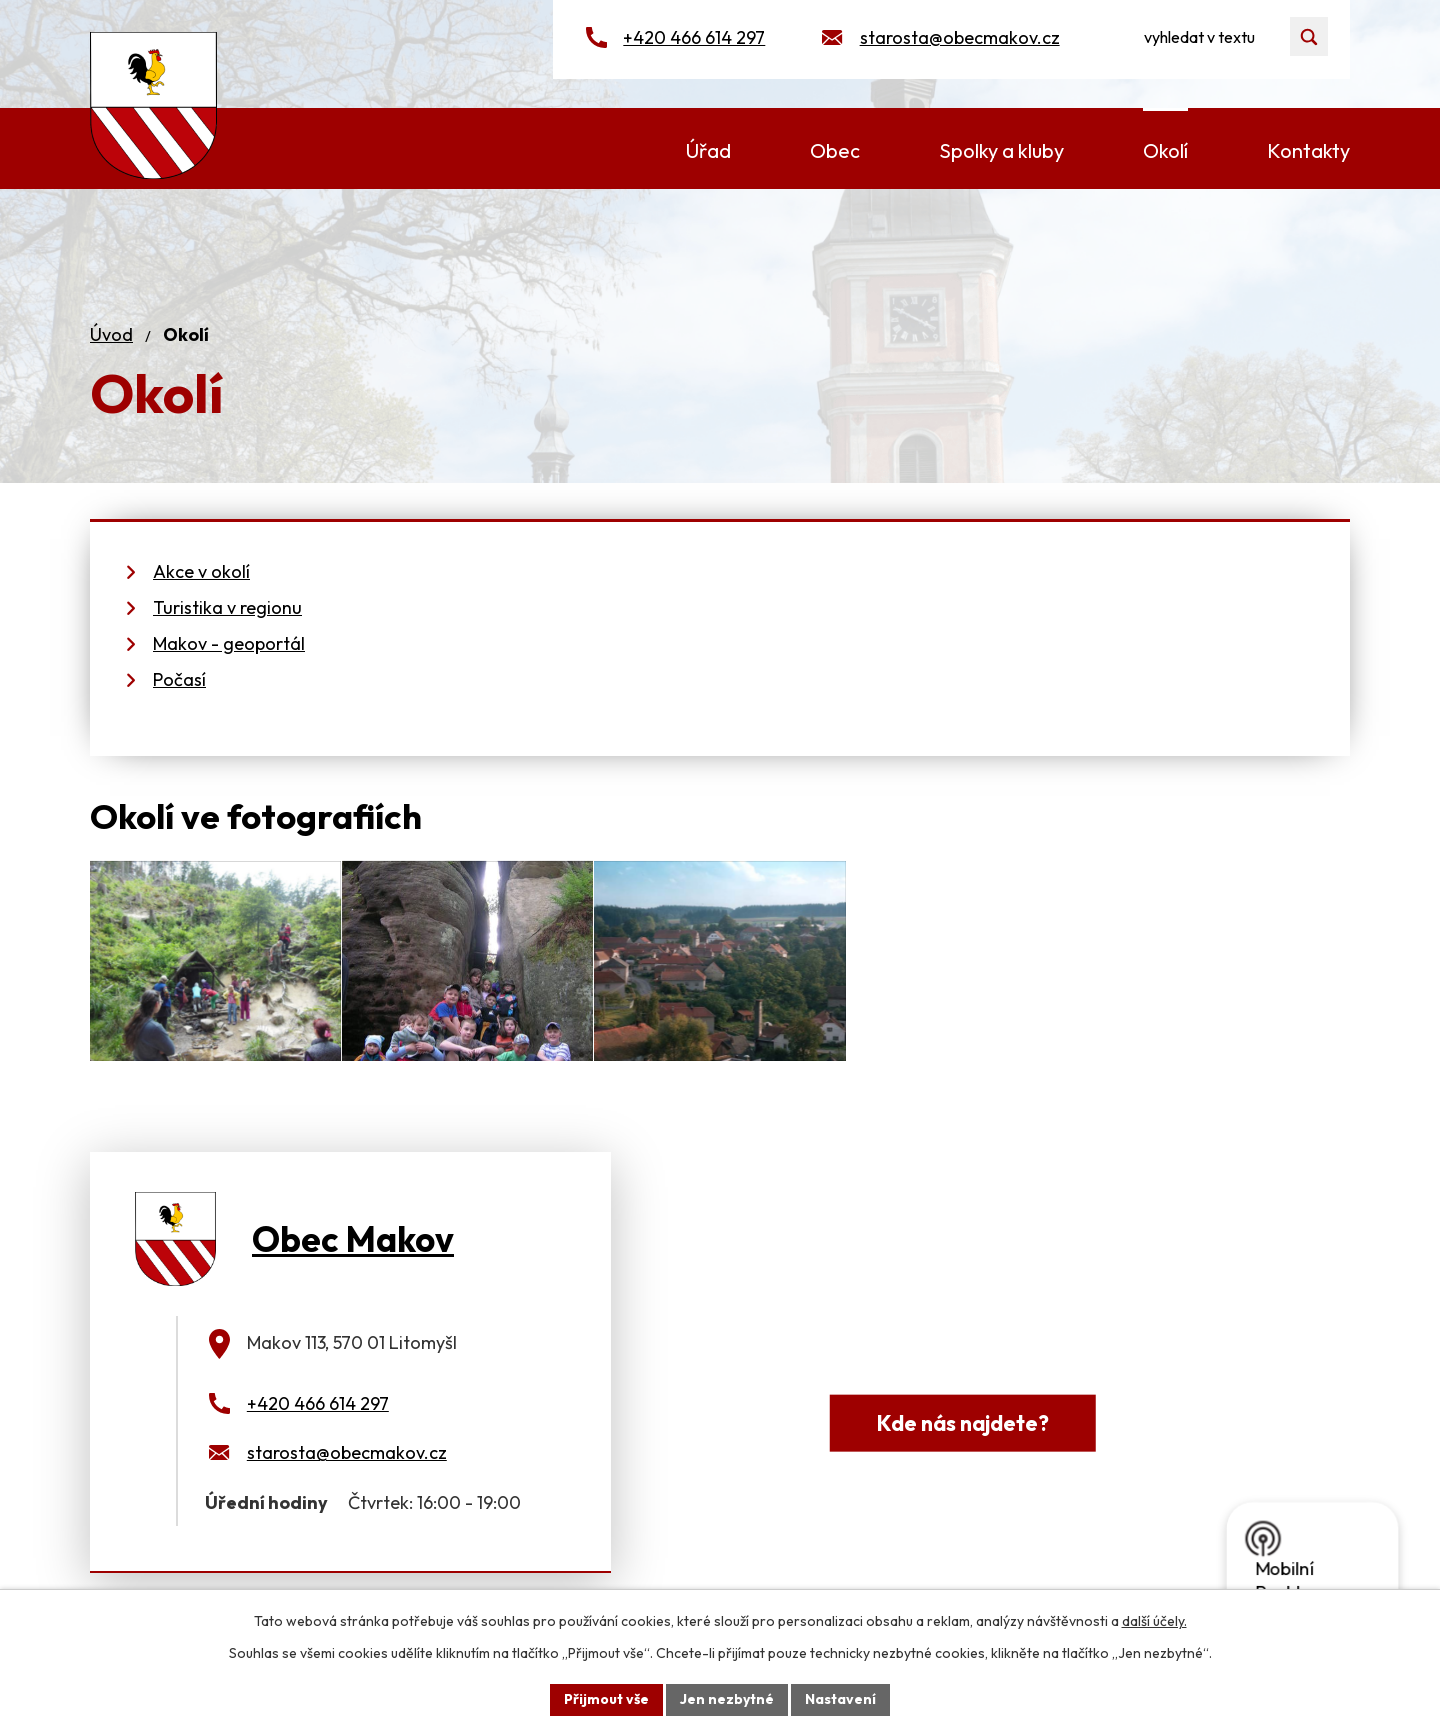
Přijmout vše (606, 1699)
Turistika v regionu (227, 607)
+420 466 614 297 (694, 37)
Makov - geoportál (229, 643)
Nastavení (840, 1699)
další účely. (1154, 1621)
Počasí (179, 679)
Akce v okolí (201, 571)
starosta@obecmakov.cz (960, 37)
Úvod (111, 334)
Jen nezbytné (727, 1699)
